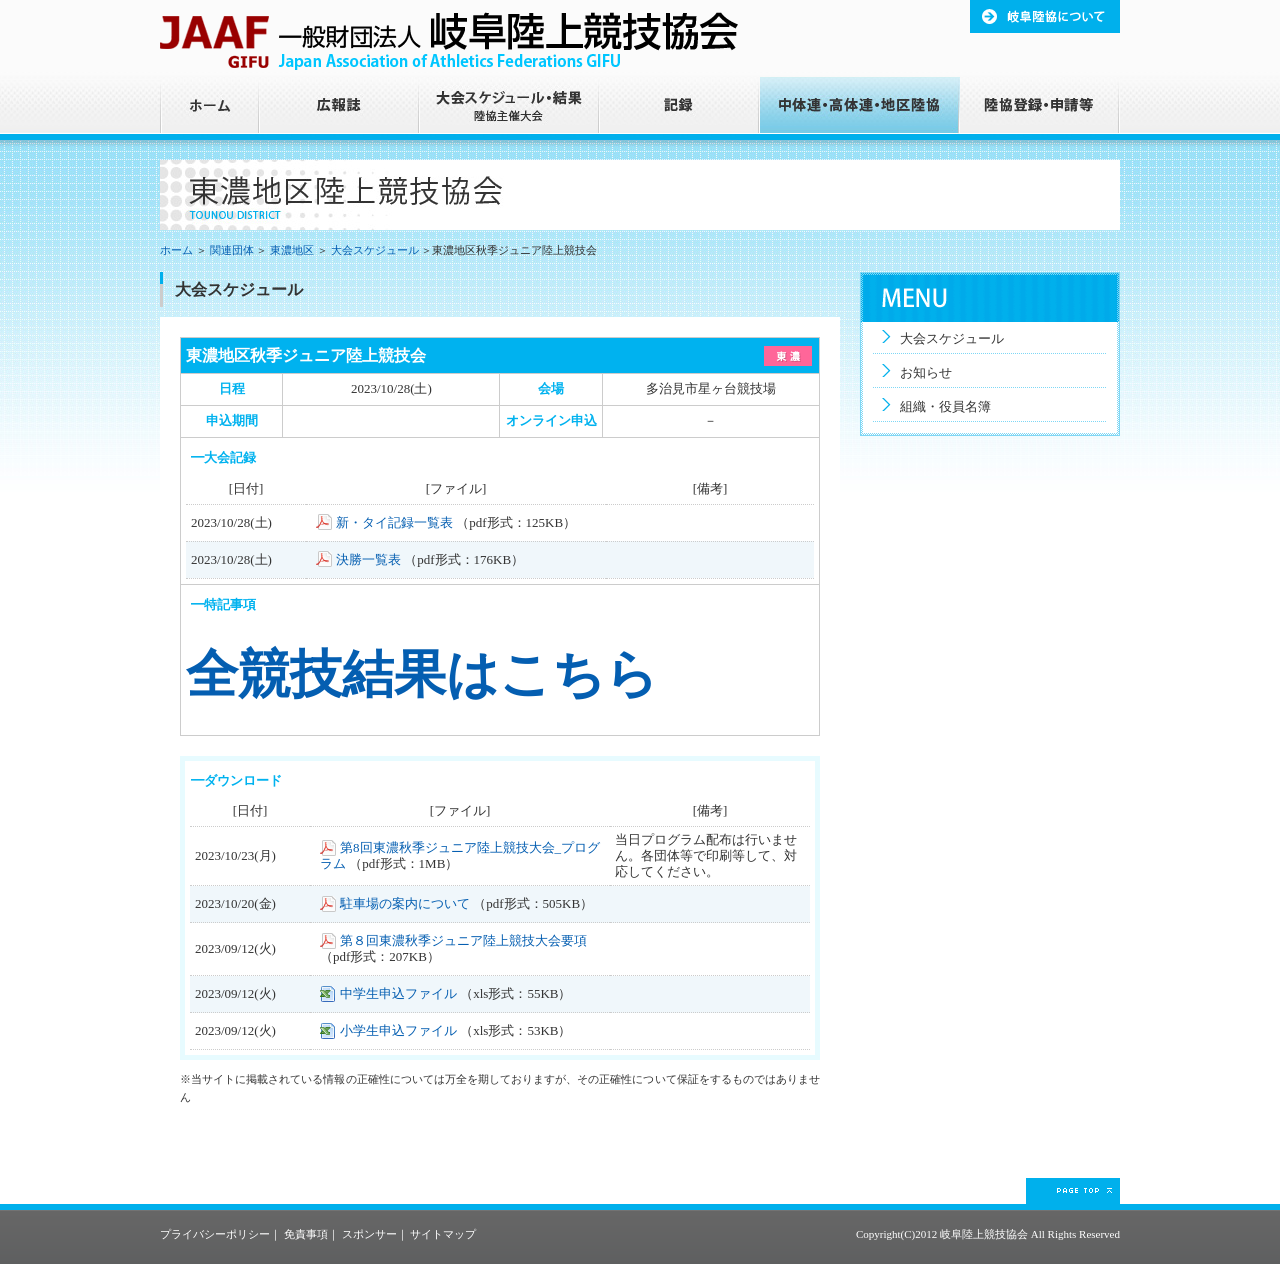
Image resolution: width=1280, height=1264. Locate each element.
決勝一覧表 (368, 559)
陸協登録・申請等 (1040, 108)
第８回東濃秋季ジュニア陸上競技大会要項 (463, 940)
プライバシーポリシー (215, 1234)
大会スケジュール (375, 250)
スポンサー (369, 1234)
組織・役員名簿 (945, 406)
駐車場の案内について (405, 903)
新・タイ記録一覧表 (394, 522)
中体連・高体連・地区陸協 (860, 108)
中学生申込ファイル (398, 993)
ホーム (210, 108)
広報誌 (340, 108)
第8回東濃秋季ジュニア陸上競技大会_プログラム (460, 855)
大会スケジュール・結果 (510, 108)
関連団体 (232, 250)
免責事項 (306, 1234)
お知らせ (926, 372)
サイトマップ (443, 1234)
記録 (680, 108)
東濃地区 (292, 250)
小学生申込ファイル (398, 1030)
